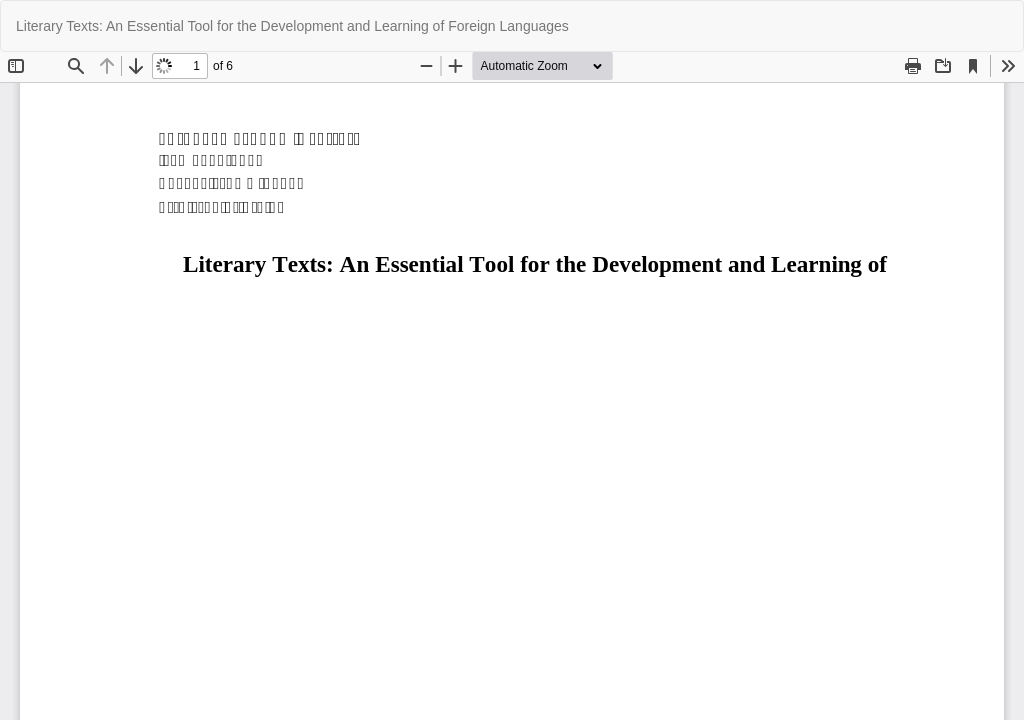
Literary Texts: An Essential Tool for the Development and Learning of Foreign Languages (292, 26)
